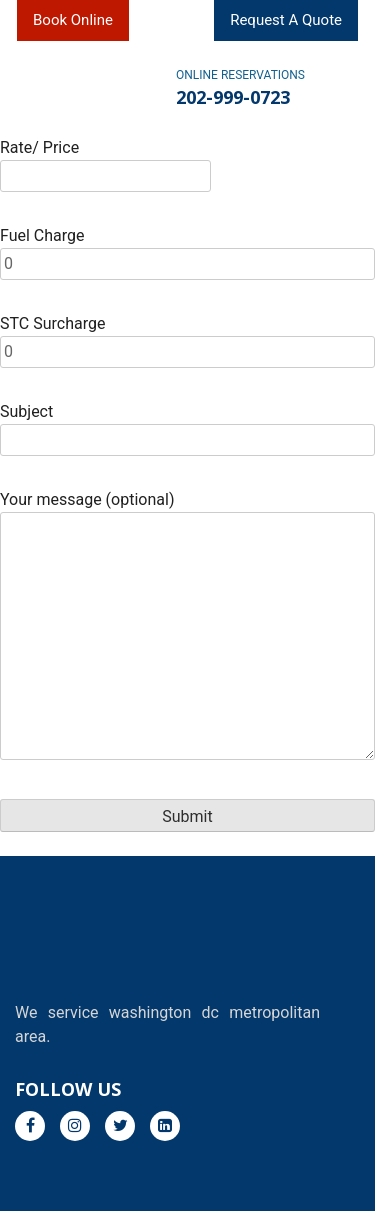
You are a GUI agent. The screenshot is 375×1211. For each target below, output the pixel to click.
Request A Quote (286, 20)
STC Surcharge (187, 337)
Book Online (73, 20)
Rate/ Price (105, 161)
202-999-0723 (233, 97)
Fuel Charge (187, 249)
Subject (187, 425)
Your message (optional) (187, 627)
